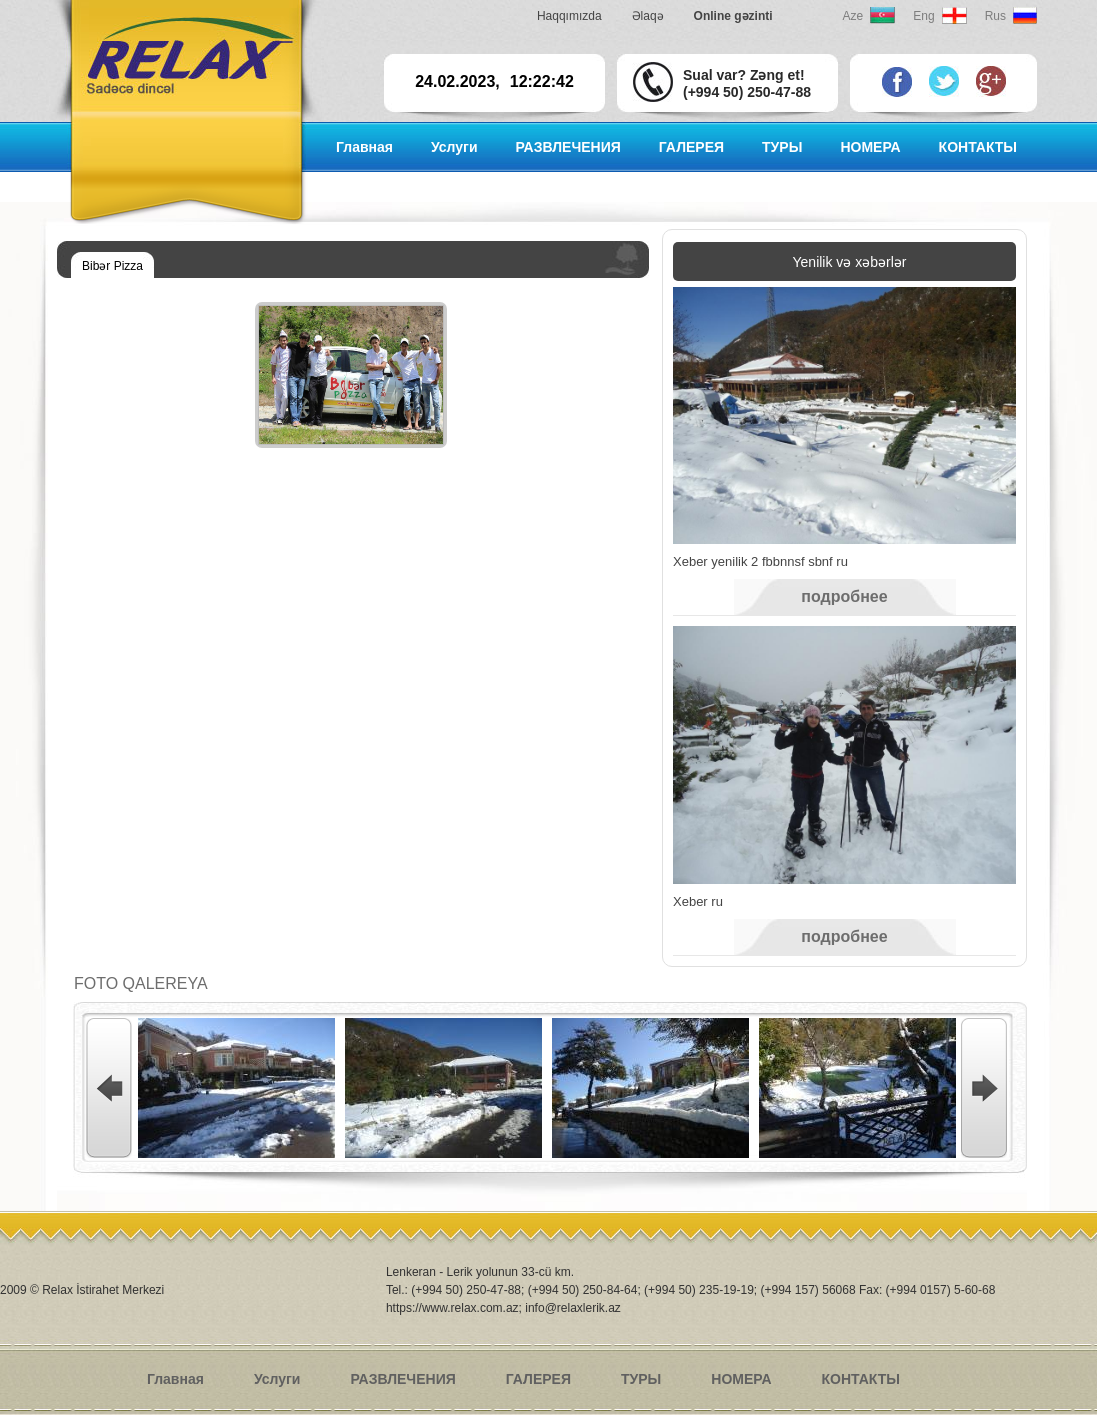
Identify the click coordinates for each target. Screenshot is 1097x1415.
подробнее (844, 596)
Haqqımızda (569, 16)
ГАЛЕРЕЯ (691, 147)
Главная (364, 147)
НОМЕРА (870, 147)
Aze (853, 16)
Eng (923, 16)
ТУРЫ (782, 147)
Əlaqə (648, 16)
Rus (995, 16)
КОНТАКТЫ (978, 147)
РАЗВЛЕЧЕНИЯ (567, 147)
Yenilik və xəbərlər (850, 262)
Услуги (454, 147)
